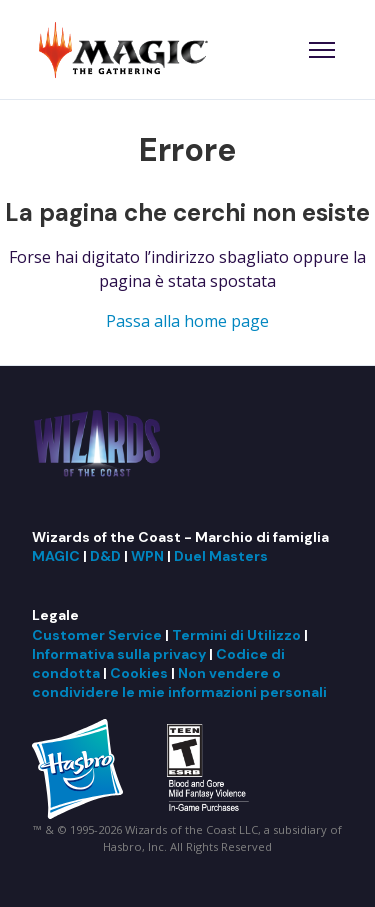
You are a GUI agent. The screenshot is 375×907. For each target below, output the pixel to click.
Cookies (139, 673)
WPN (147, 556)
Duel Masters (221, 556)
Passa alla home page (187, 321)
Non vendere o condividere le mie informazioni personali (179, 682)
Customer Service (97, 635)
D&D (105, 556)
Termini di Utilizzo (236, 635)
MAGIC (56, 556)
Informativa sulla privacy (119, 654)
